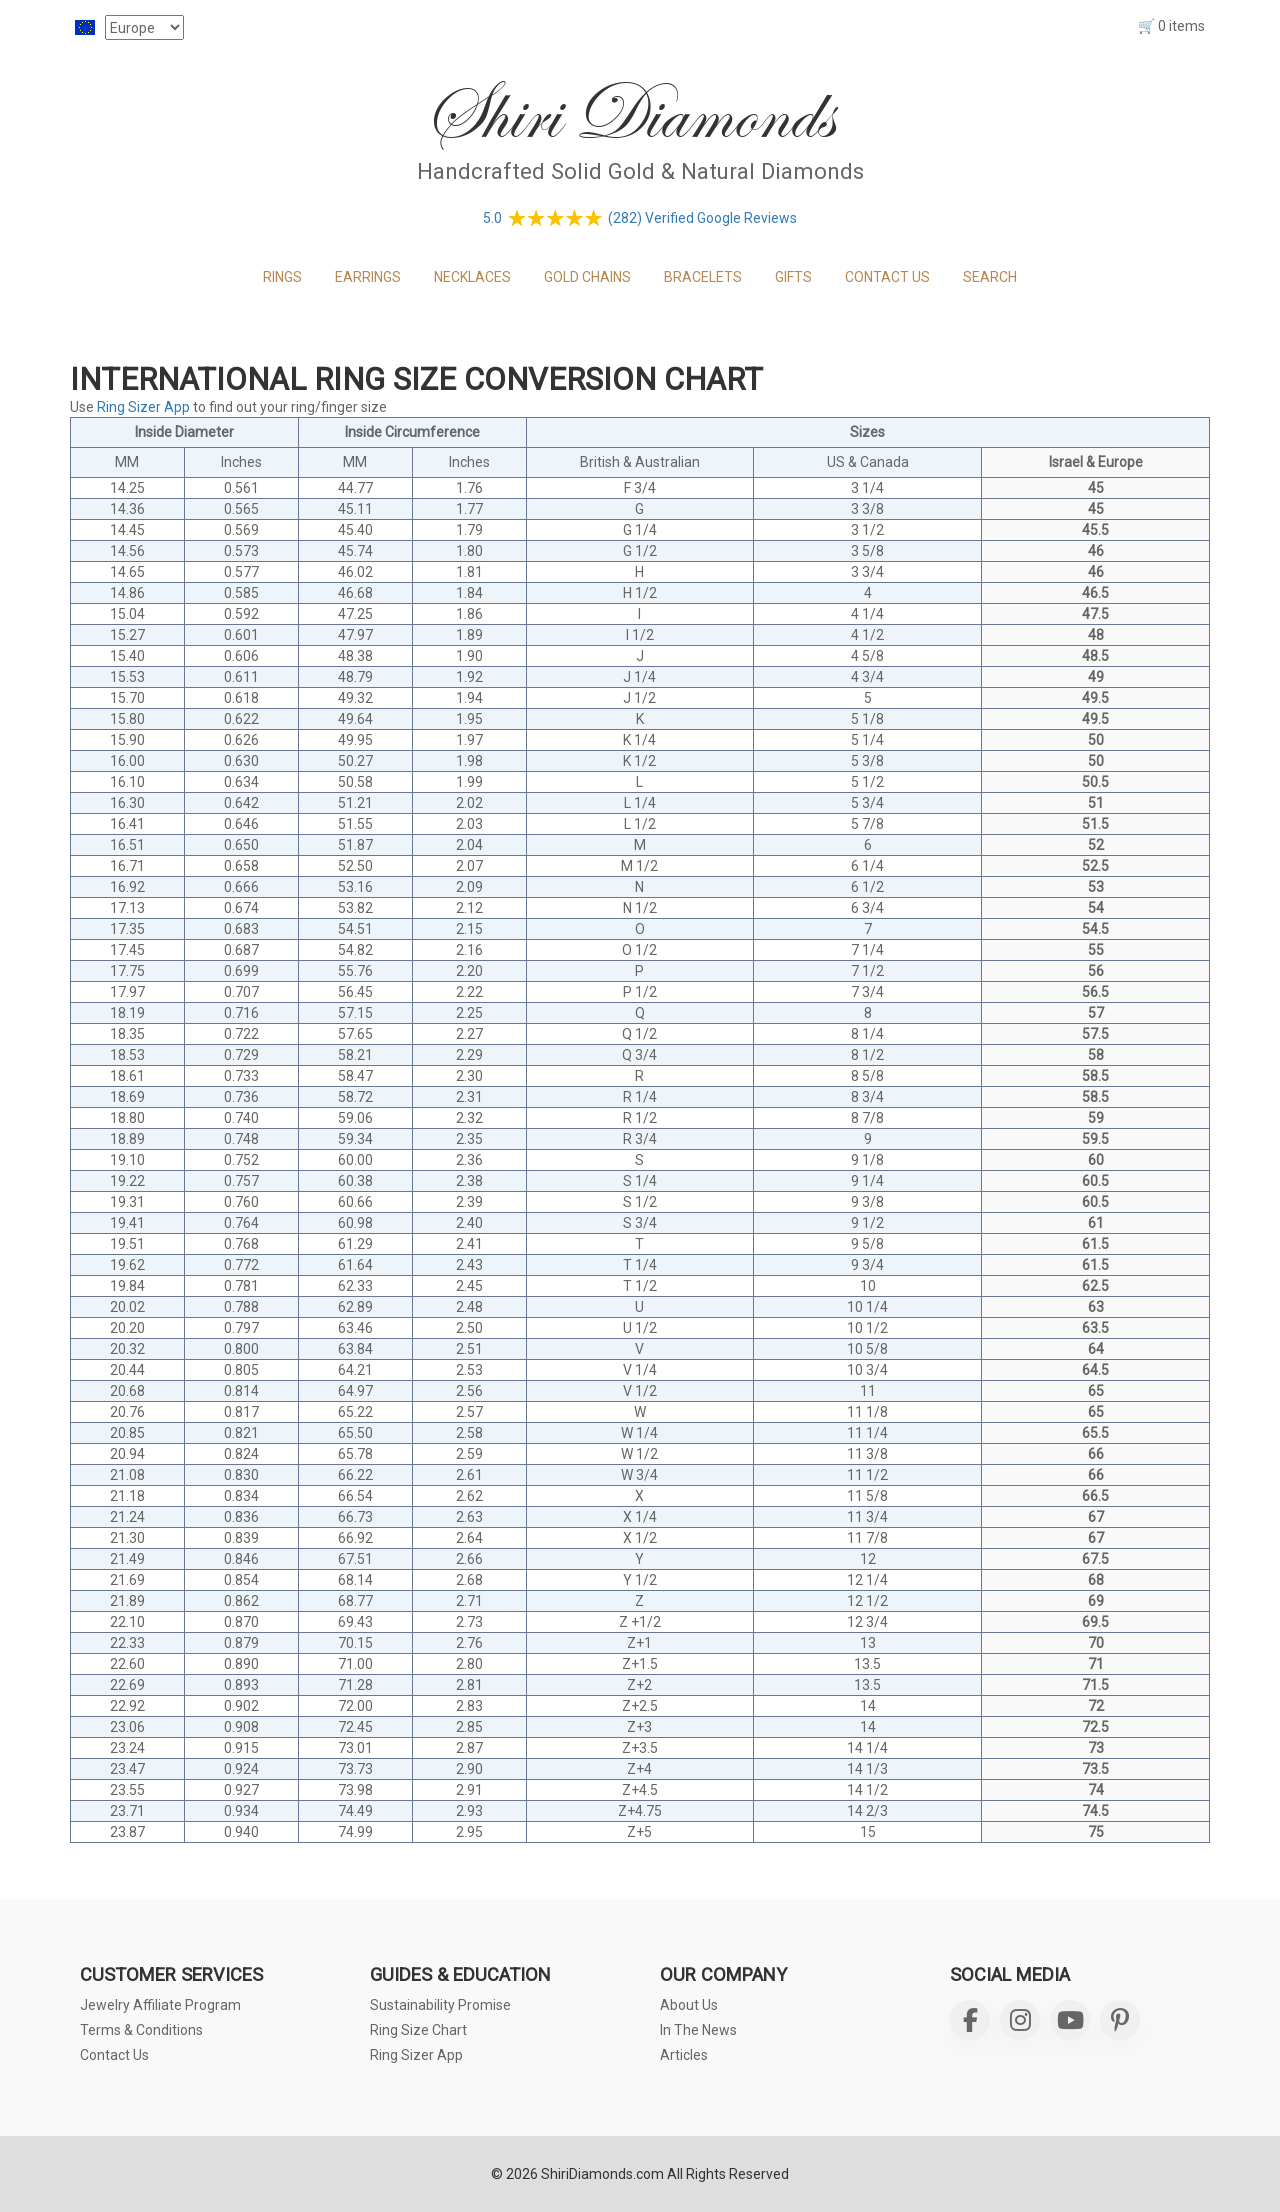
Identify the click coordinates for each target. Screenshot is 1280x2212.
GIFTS (793, 277)
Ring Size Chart (418, 2030)
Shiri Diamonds (627, 114)
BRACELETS (703, 277)
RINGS (282, 277)
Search (990, 277)
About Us (689, 2005)
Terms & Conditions (141, 2030)
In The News (698, 2030)
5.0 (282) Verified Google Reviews (640, 218)
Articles (684, 2055)
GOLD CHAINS (587, 277)
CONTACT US (887, 277)
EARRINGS (368, 277)
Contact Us (114, 2055)
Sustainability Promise (440, 2005)
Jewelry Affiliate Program (160, 2005)
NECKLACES (472, 277)
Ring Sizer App (143, 407)
